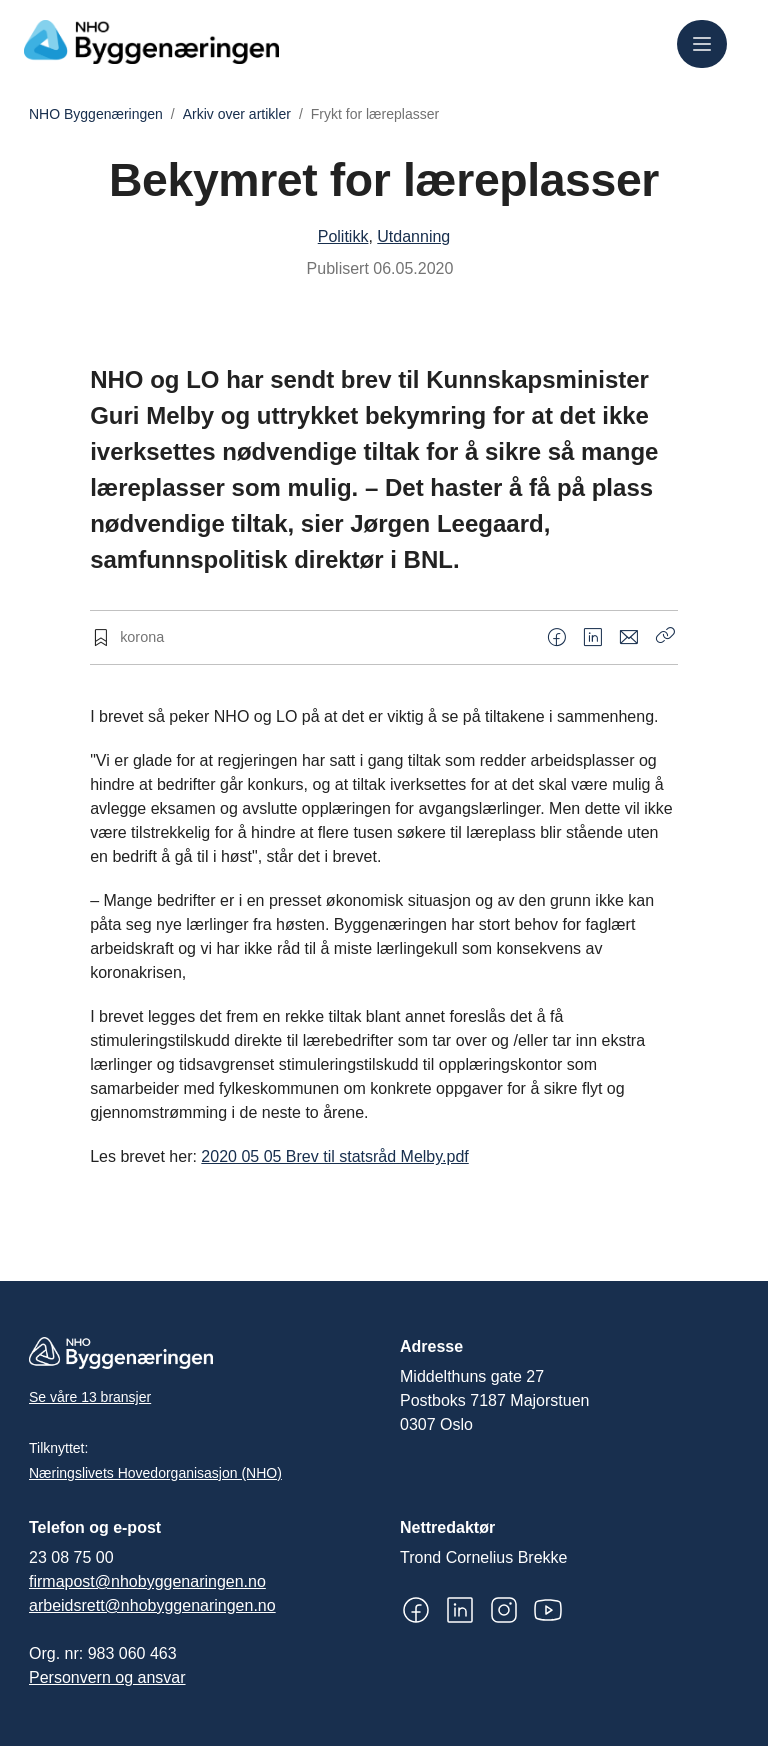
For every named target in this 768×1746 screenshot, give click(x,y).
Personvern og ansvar (107, 1677)
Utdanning (413, 236)
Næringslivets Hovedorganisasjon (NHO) (155, 1473)
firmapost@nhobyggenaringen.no (147, 1581)
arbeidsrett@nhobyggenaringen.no (152, 1605)
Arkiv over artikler (237, 114)
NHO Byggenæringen (96, 114)
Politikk (343, 236)
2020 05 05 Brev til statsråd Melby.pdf (334, 1156)
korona (142, 637)
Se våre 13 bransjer (90, 1397)
